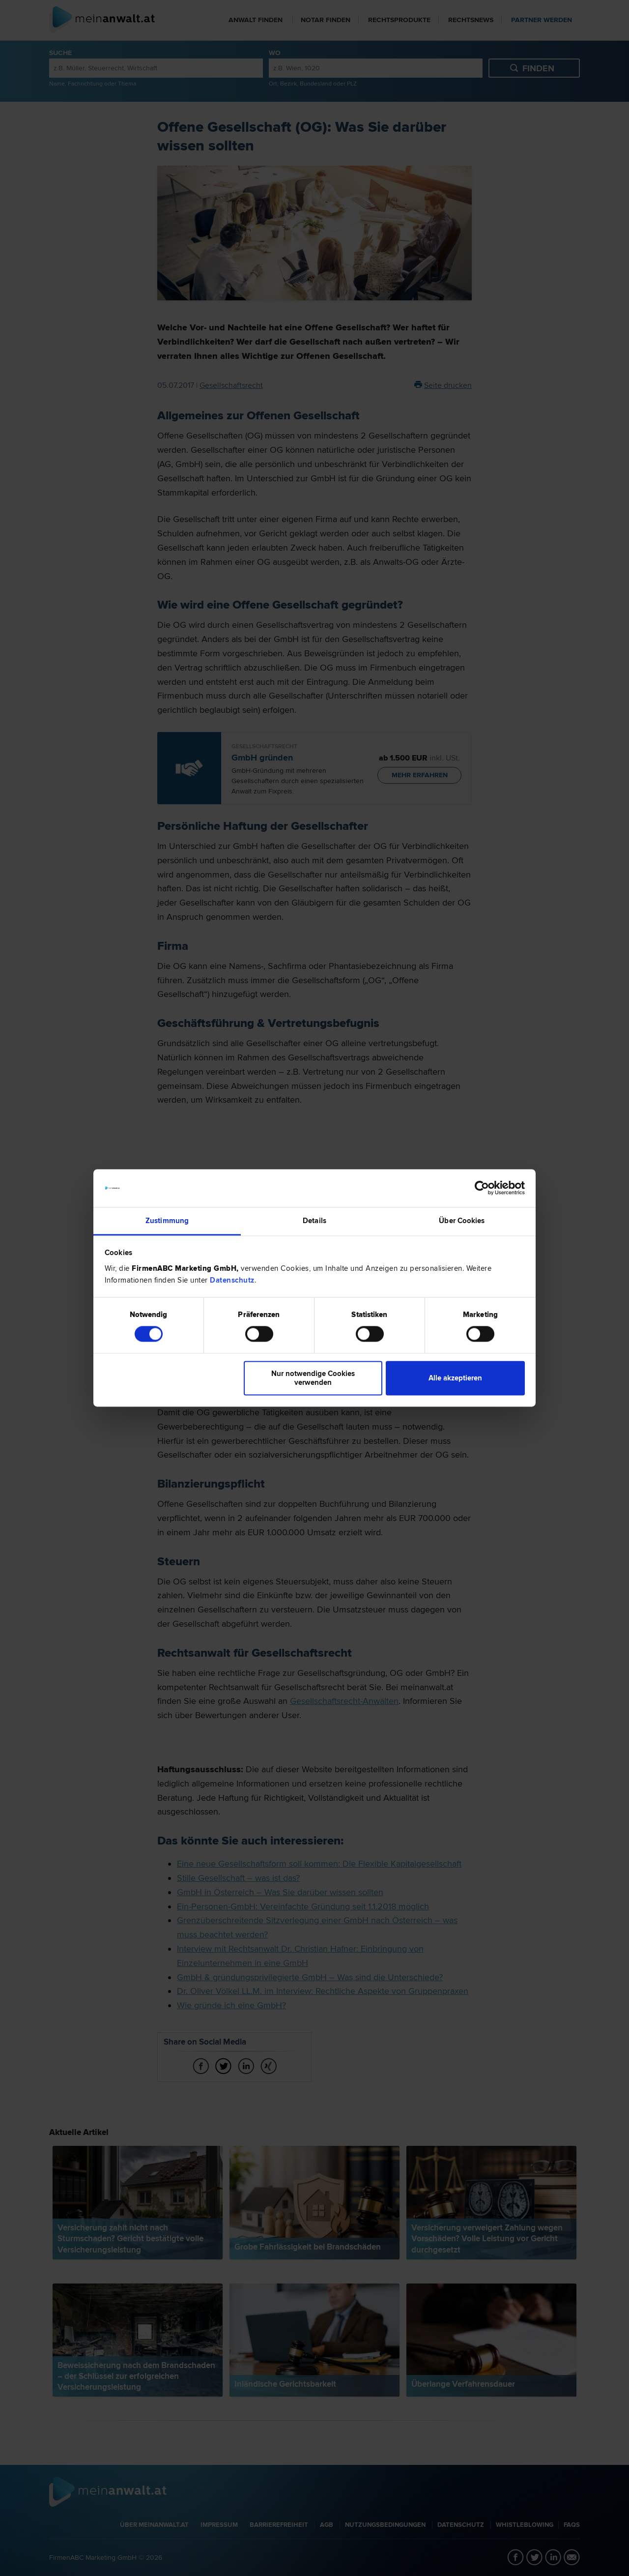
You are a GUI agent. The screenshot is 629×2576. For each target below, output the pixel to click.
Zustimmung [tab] (167, 1220)
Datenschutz (232, 1280)
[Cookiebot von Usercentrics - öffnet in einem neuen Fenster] (482, 1188)
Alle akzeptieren (455, 1378)
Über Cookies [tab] (462, 1220)
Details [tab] (314, 1220)
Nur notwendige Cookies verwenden (313, 1378)
